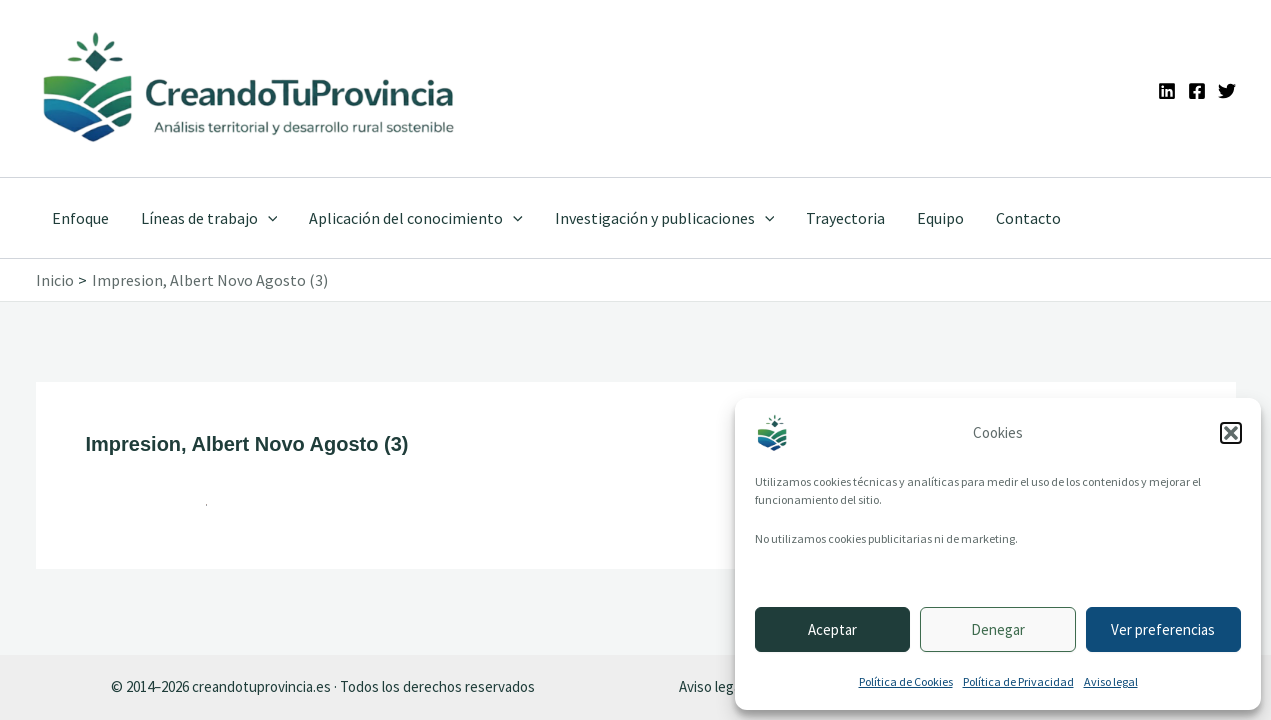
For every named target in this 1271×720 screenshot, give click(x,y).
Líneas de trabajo (209, 218)
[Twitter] (1227, 91)
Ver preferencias (1163, 629)
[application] (268, 218)
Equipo (940, 218)
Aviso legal (1111, 681)
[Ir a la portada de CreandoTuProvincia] (250, 88)
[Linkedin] (1167, 91)
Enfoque (80, 218)
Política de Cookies (906, 681)
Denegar (998, 629)
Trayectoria (845, 218)
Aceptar (832, 629)
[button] (1231, 433)
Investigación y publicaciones (665, 218)
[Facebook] (1197, 91)
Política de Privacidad (1018, 681)
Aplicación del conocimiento (416, 218)
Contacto (1028, 218)
